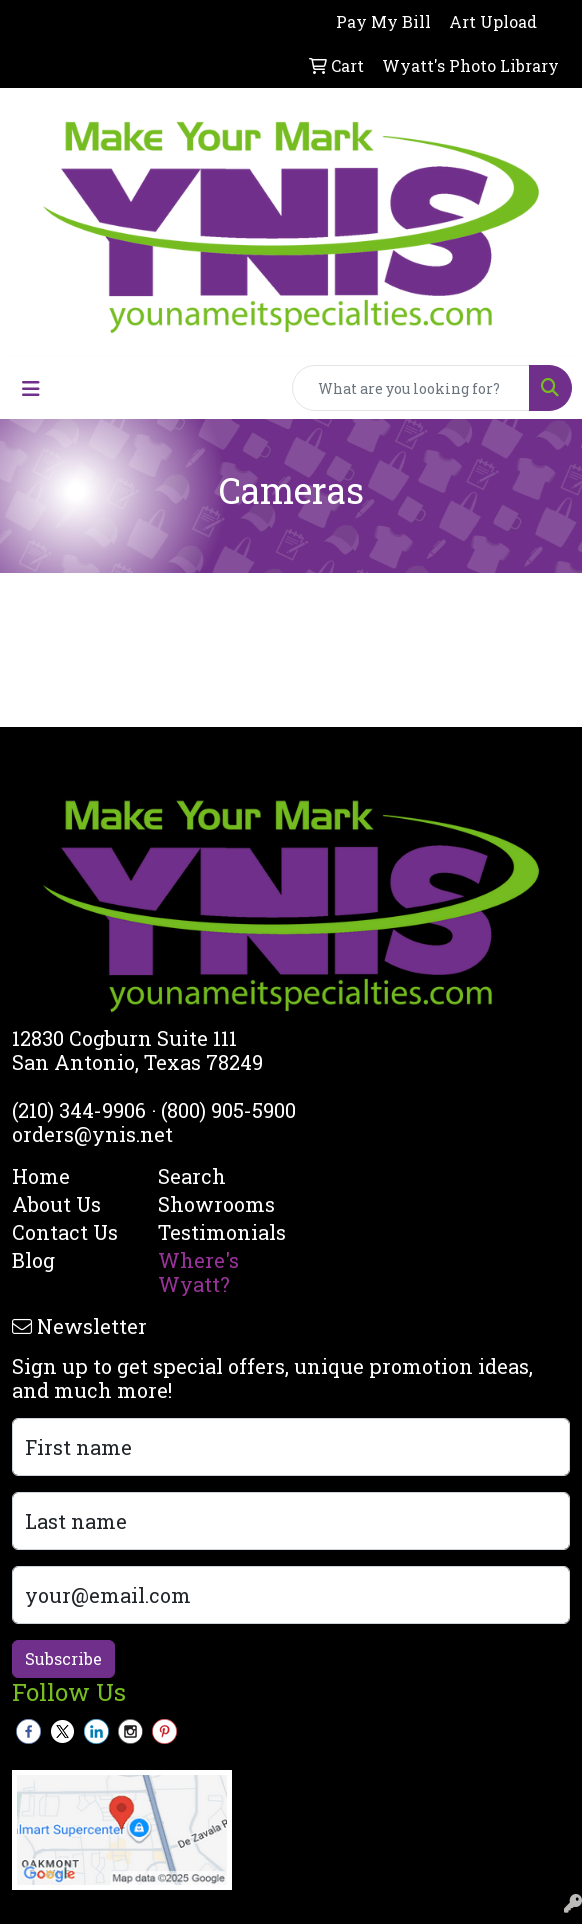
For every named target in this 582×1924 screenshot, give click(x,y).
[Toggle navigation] (31, 388)
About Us (56, 1204)
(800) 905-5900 (228, 1110)
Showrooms (216, 1204)
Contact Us (65, 1232)
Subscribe (63, 1658)
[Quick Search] (411, 388)
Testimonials (219, 1232)
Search (192, 1176)
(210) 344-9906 (79, 1110)
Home (41, 1176)
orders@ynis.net (92, 1134)
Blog (33, 1260)
